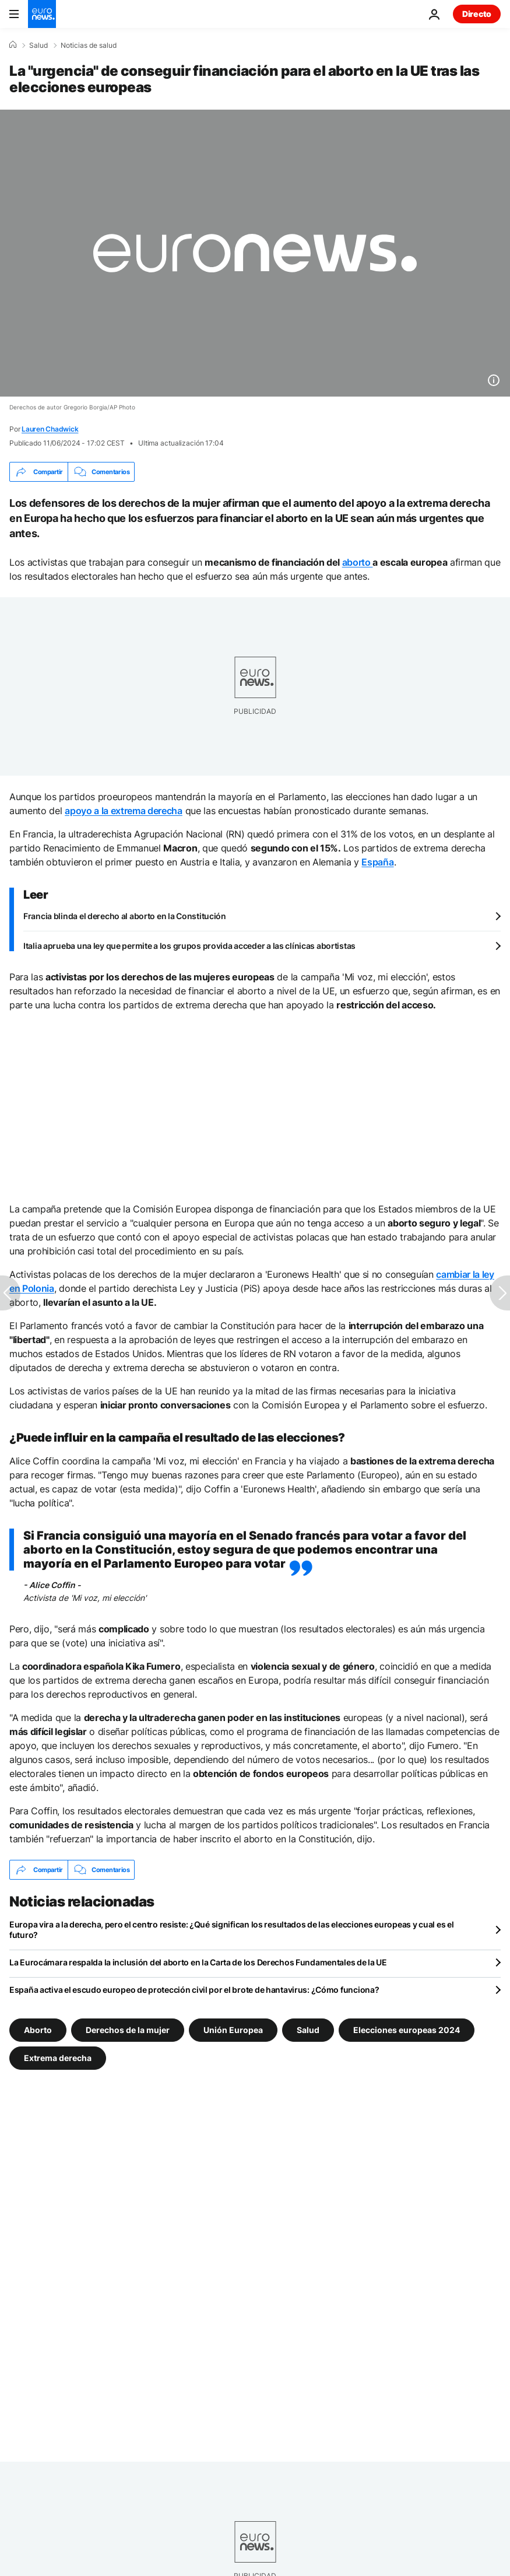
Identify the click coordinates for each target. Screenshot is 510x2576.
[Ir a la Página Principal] (42, 14)
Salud (38, 45)
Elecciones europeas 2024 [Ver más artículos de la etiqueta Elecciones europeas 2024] (406, 2030)
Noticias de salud (89, 45)
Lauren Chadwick (50, 429)
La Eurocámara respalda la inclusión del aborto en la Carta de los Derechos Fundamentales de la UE (198, 1962)
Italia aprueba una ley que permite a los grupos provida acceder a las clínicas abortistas (189, 946)
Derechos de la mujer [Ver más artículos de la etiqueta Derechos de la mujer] (128, 2030)
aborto (357, 562)
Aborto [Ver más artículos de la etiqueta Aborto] (38, 2030)
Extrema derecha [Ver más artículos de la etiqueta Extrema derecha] (58, 2058)
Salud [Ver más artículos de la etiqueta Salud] (308, 2030)
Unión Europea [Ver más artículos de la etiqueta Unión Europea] (233, 2030)
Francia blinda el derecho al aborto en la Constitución (124, 916)
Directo (476, 14)
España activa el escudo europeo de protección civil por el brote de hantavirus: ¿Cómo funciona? (194, 1990)
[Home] (12, 45)
